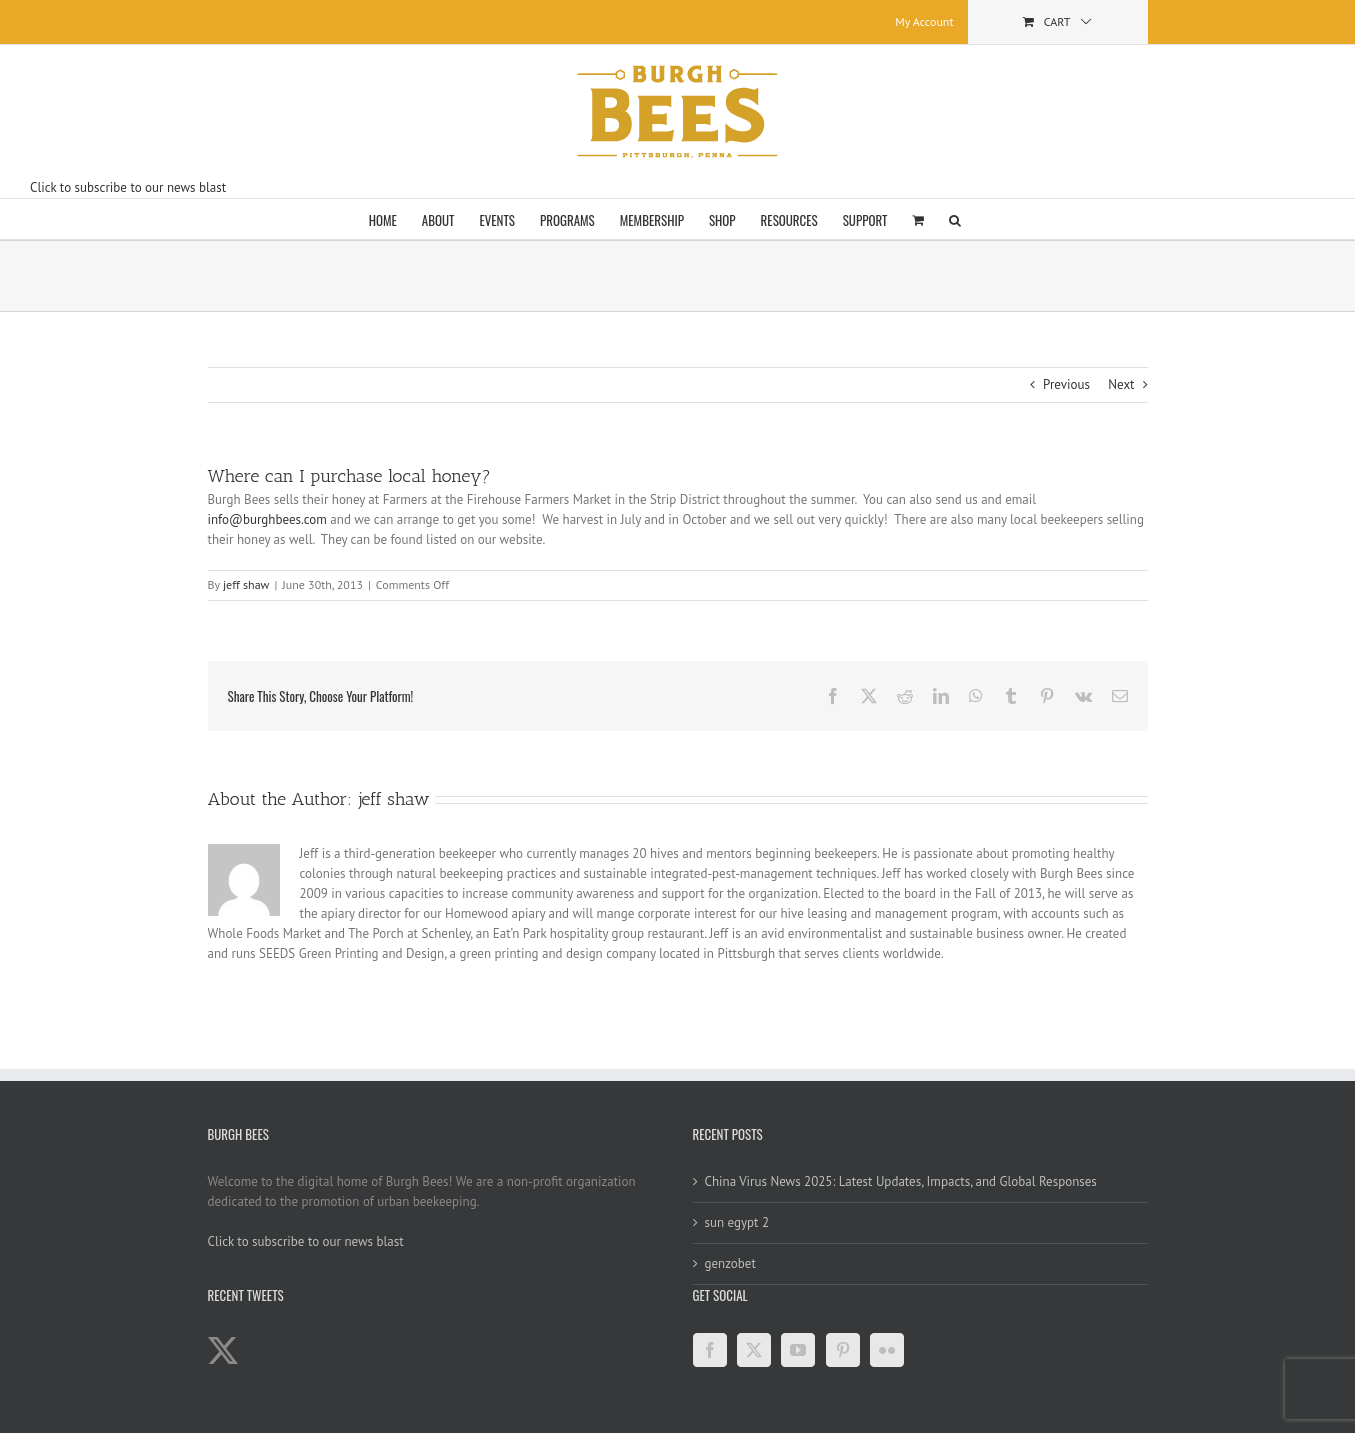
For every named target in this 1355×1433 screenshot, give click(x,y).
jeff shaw (246, 584)
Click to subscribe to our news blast (128, 187)
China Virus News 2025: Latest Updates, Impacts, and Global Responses (901, 1181)
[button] (955, 219)
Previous (1066, 384)
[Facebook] (710, 1350)
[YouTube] (798, 1350)
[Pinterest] (843, 1350)
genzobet (730, 1263)
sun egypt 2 (737, 1222)
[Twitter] (754, 1350)
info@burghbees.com (267, 519)
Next (1121, 384)
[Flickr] (887, 1350)
